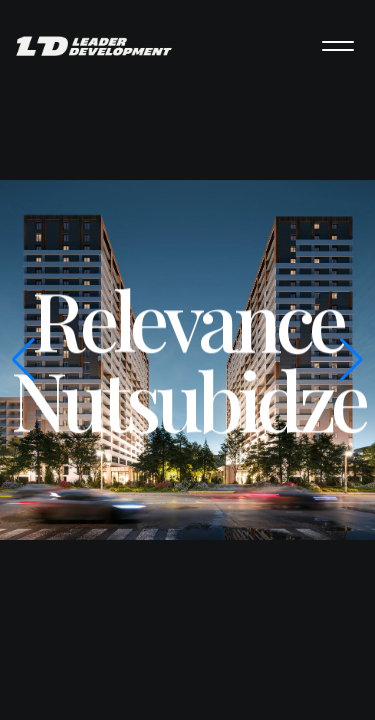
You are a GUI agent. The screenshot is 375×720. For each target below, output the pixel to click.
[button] (351, 360)
